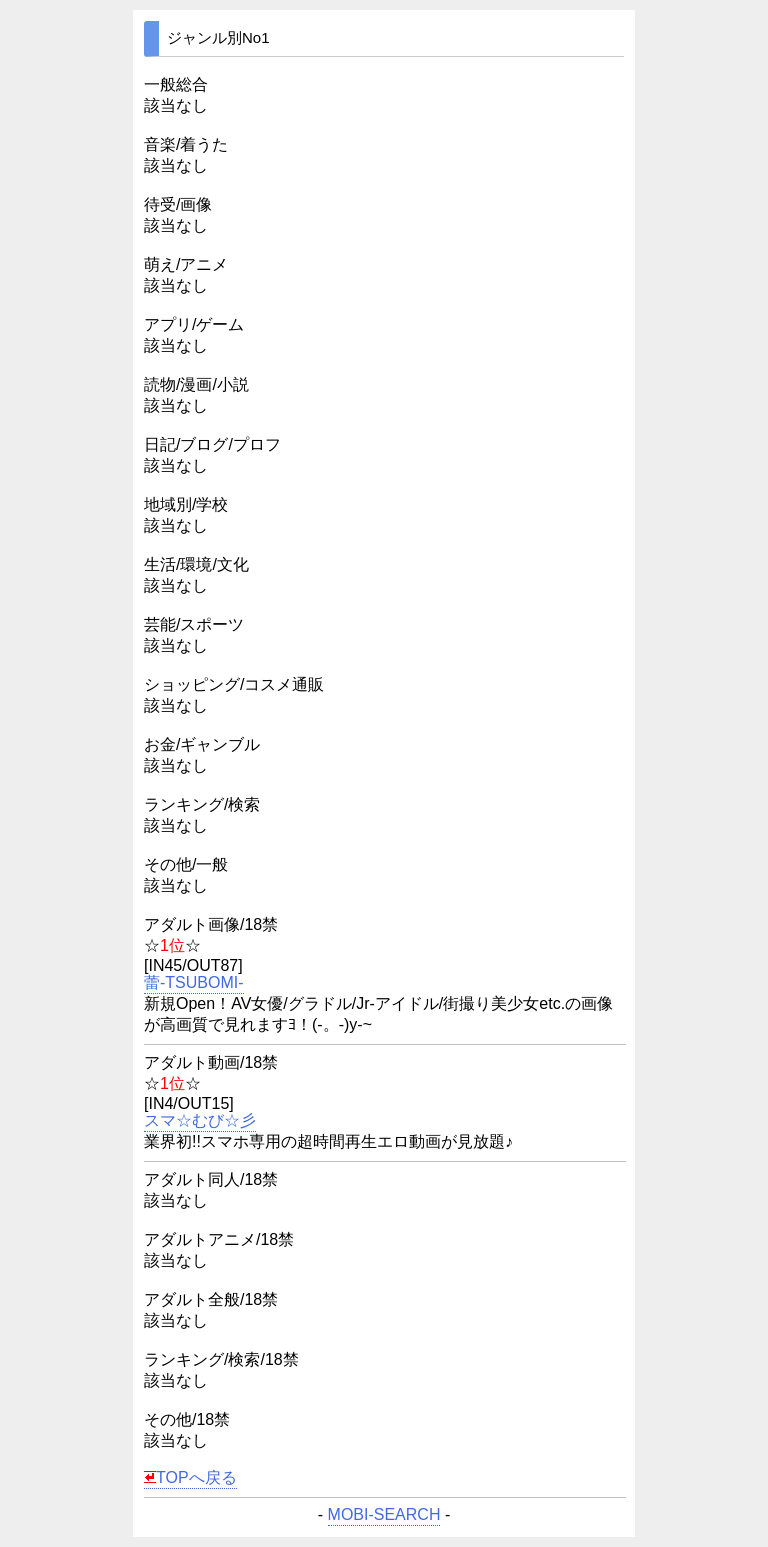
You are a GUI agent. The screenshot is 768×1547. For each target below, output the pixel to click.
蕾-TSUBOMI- (194, 983)
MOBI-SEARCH (384, 1515)
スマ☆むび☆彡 (200, 1121)
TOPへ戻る (190, 1478)
